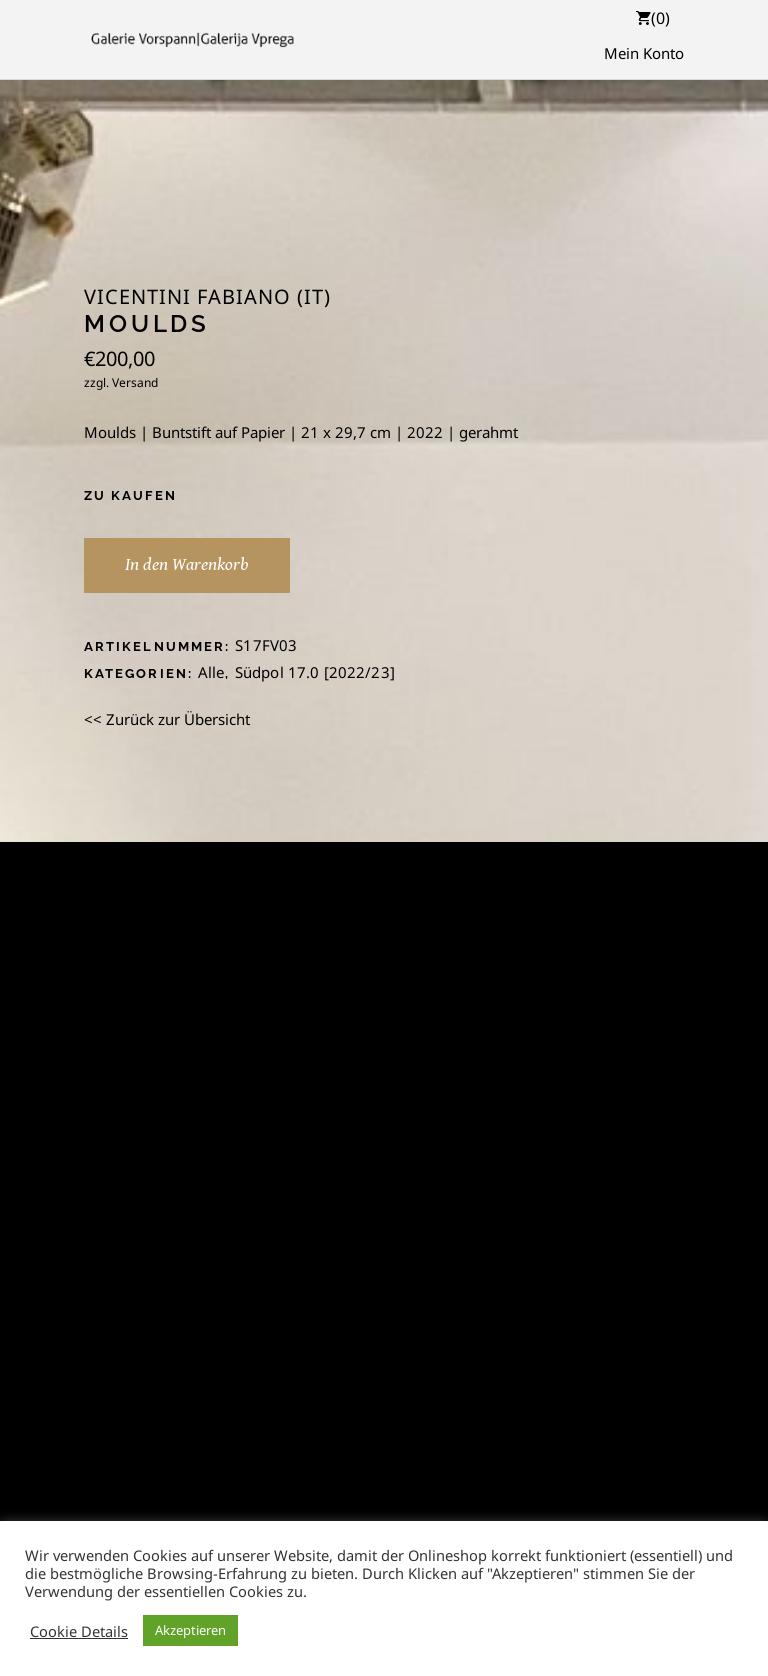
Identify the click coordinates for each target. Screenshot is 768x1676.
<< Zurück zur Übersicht (167, 719)
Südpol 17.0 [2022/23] (315, 672)
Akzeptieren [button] (190, 1630)
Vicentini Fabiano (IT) (207, 297)
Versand (135, 382)
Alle (211, 672)
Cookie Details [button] (79, 1631)
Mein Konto (644, 53)
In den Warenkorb (187, 564)
